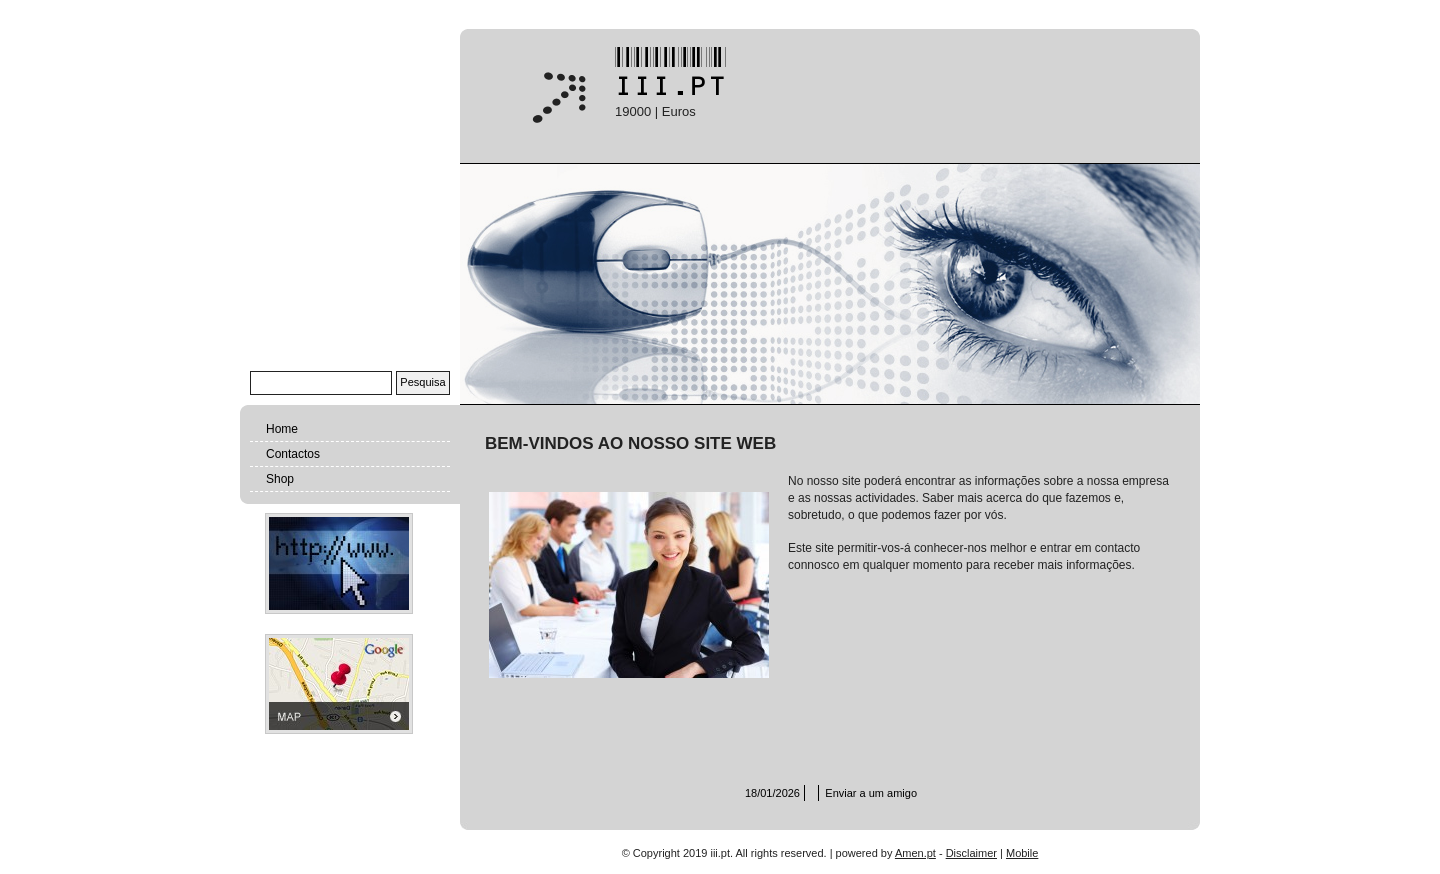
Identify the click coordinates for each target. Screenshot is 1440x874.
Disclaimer (971, 853)
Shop (280, 479)
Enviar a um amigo (871, 793)
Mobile (1022, 853)
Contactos (293, 454)
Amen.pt (915, 853)
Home (282, 429)
